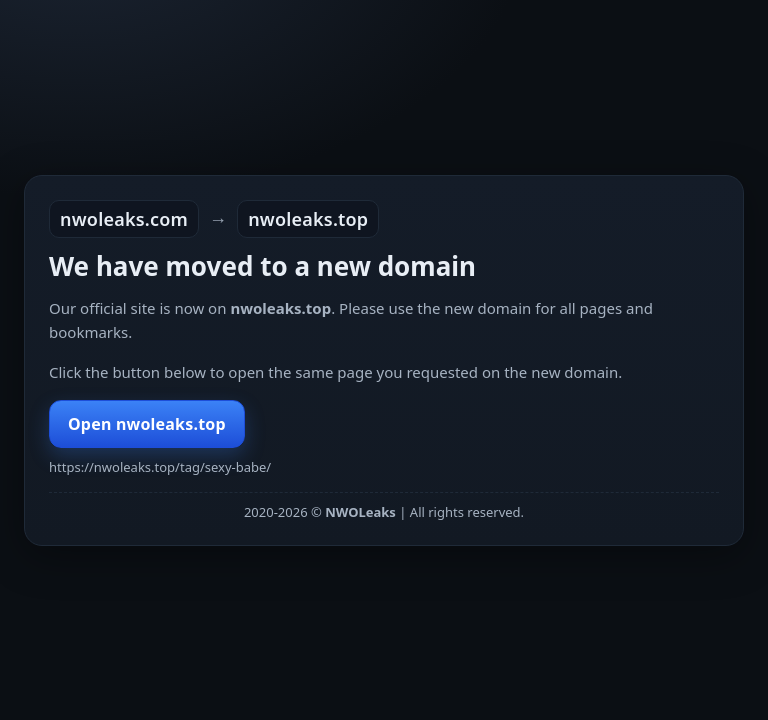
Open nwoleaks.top (147, 424)
